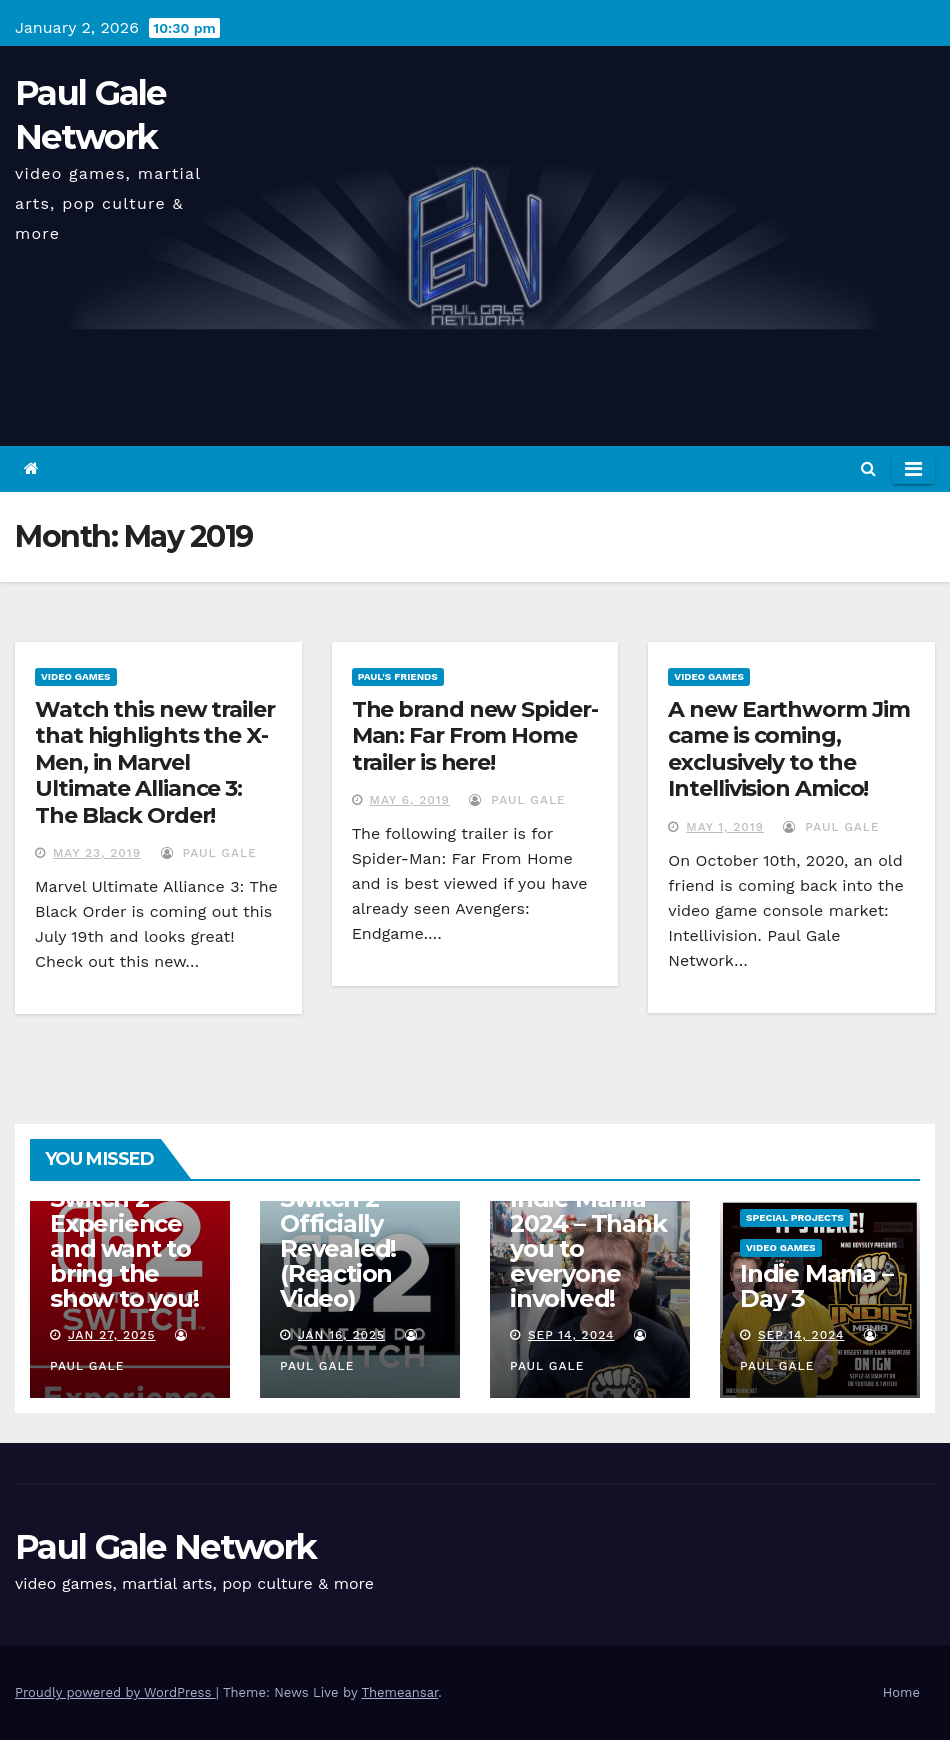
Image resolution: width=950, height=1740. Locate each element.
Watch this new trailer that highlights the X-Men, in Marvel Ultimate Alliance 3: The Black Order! (155, 762)
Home (901, 1692)
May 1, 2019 (725, 827)
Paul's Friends (398, 676)
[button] (868, 468)
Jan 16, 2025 (341, 1335)
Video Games (76, 676)
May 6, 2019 (410, 800)
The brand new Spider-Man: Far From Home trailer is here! (475, 736)
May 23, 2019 (97, 853)
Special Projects (795, 1217)
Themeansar (399, 1692)
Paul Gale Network (165, 1547)
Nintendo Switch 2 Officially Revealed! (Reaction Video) (338, 1236)
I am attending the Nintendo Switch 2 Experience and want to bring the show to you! (129, 1211)
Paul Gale (209, 853)
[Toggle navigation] (913, 469)
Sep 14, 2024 (571, 1335)
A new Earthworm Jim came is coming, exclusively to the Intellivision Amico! (788, 749)
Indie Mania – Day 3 (816, 1286)
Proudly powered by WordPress (115, 1692)
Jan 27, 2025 (112, 1335)
